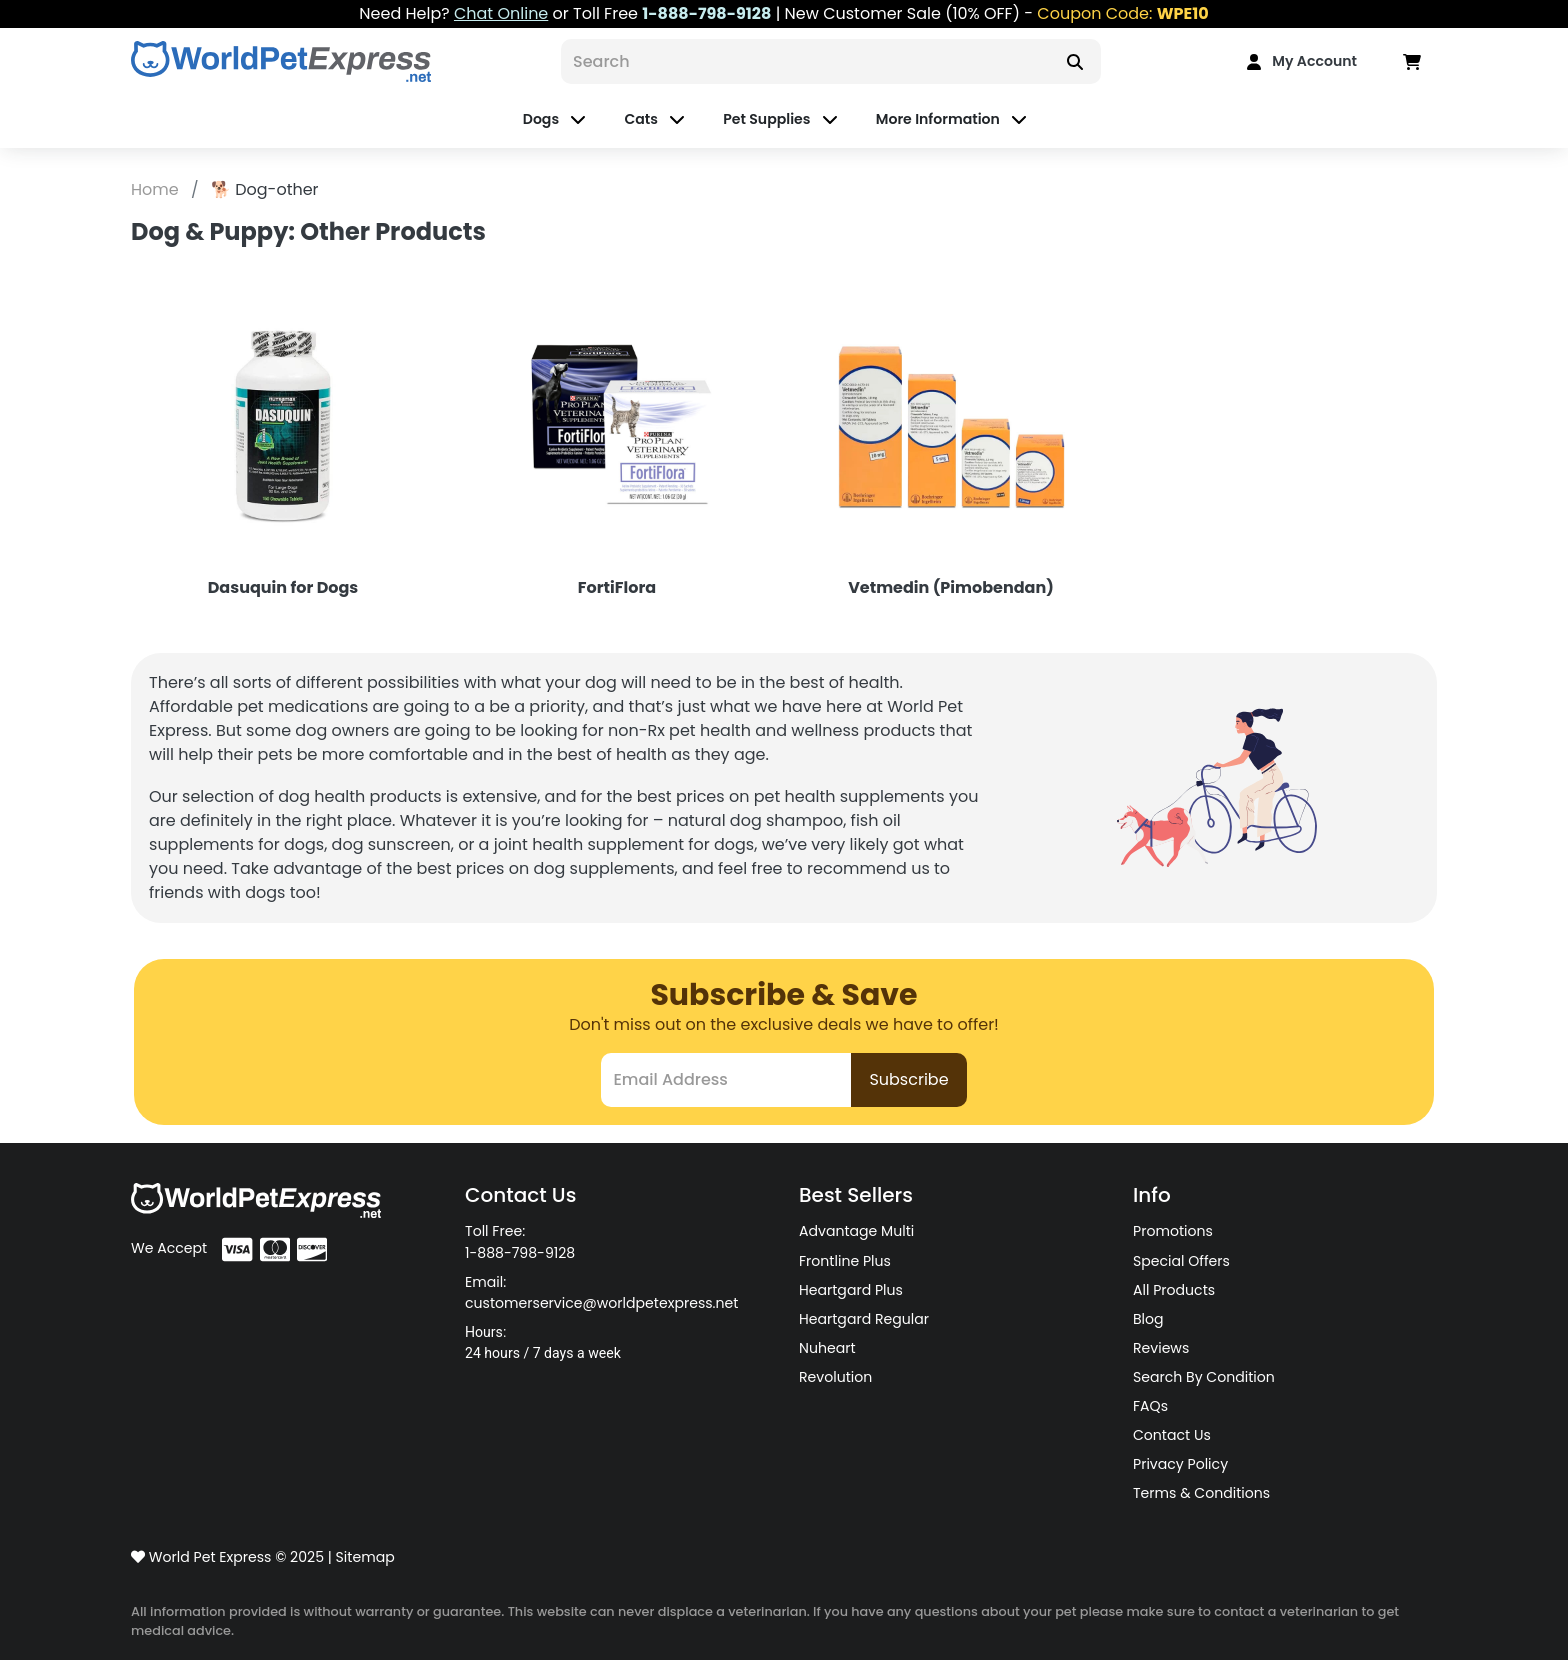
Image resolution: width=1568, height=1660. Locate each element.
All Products (1174, 1290)
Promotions (1173, 1231)
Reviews (1161, 1348)
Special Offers (1181, 1261)
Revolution (835, 1377)
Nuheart (827, 1348)
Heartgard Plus (851, 1290)
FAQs (1150, 1406)
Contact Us (1172, 1435)
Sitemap (365, 1557)
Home (157, 189)
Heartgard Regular (864, 1319)
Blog (1148, 1319)
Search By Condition (1204, 1377)
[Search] (805, 61)
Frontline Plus (845, 1261)
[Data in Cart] (1412, 61)
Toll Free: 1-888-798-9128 (520, 1241)
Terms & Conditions (1201, 1493)
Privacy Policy (1180, 1464)
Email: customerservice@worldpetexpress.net (601, 1292)
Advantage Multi (856, 1231)
